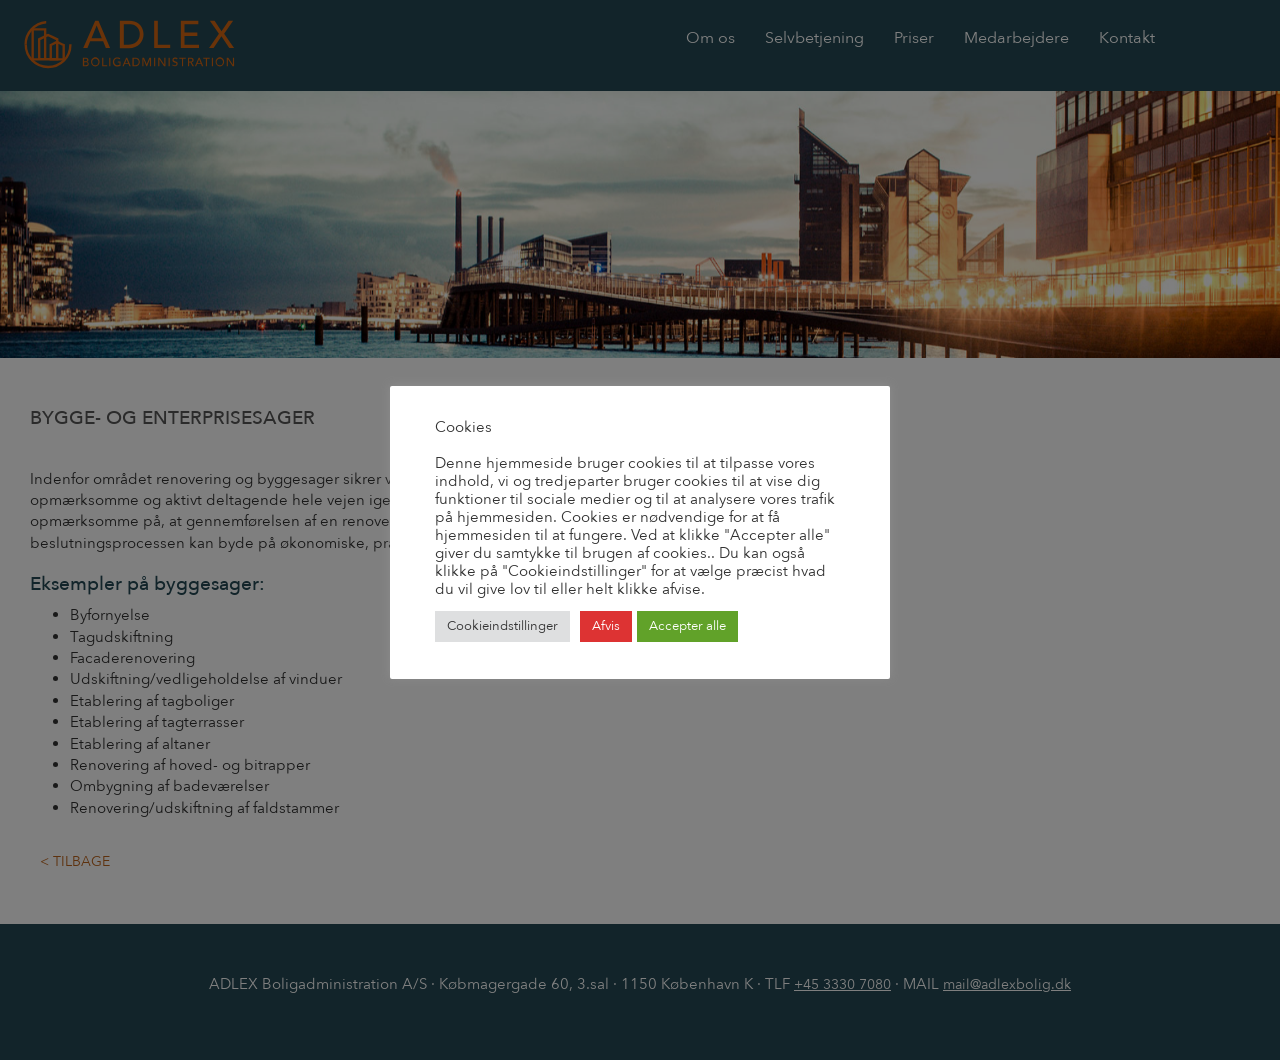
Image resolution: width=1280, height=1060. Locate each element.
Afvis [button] (606, 626)
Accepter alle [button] (687, 626)
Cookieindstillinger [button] (502, 626)
